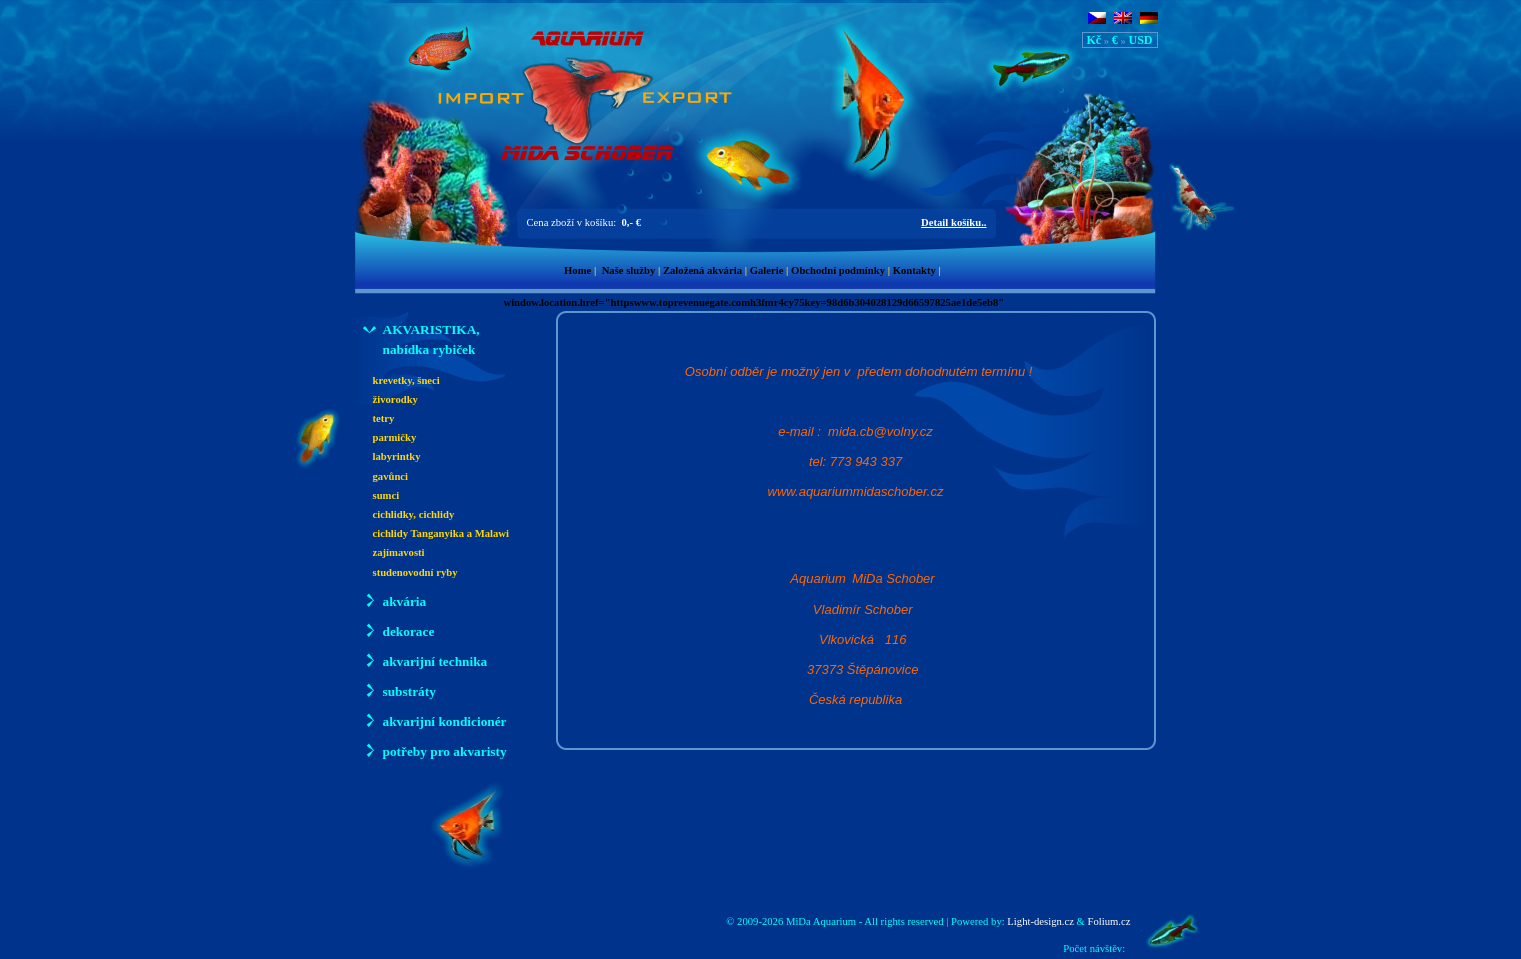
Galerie (767, 270)
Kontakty (914, 270)
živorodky (395, 399)
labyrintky (397, 456)
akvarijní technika (425, 660)
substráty (399, 690)
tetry (384, 418)
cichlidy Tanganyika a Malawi (441, 533)
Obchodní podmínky (838, 270)
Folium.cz (1109, 921)
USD (1140, 40)
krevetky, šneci (406, 380)
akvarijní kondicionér (435, 720)
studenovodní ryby (415, 572)
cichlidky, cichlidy (414, 514)
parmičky (395, 437)
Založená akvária (702, 270)
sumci (386, 495)
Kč (1094, 40)
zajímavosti (399, 552)
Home (577, 270)
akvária (395, 600)
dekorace (399, 630)
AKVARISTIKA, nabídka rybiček (421, 338)
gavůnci (391, 476)
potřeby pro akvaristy (435, 750)
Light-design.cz (1040, 921)
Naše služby (629, 270)
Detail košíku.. (953, 222)
